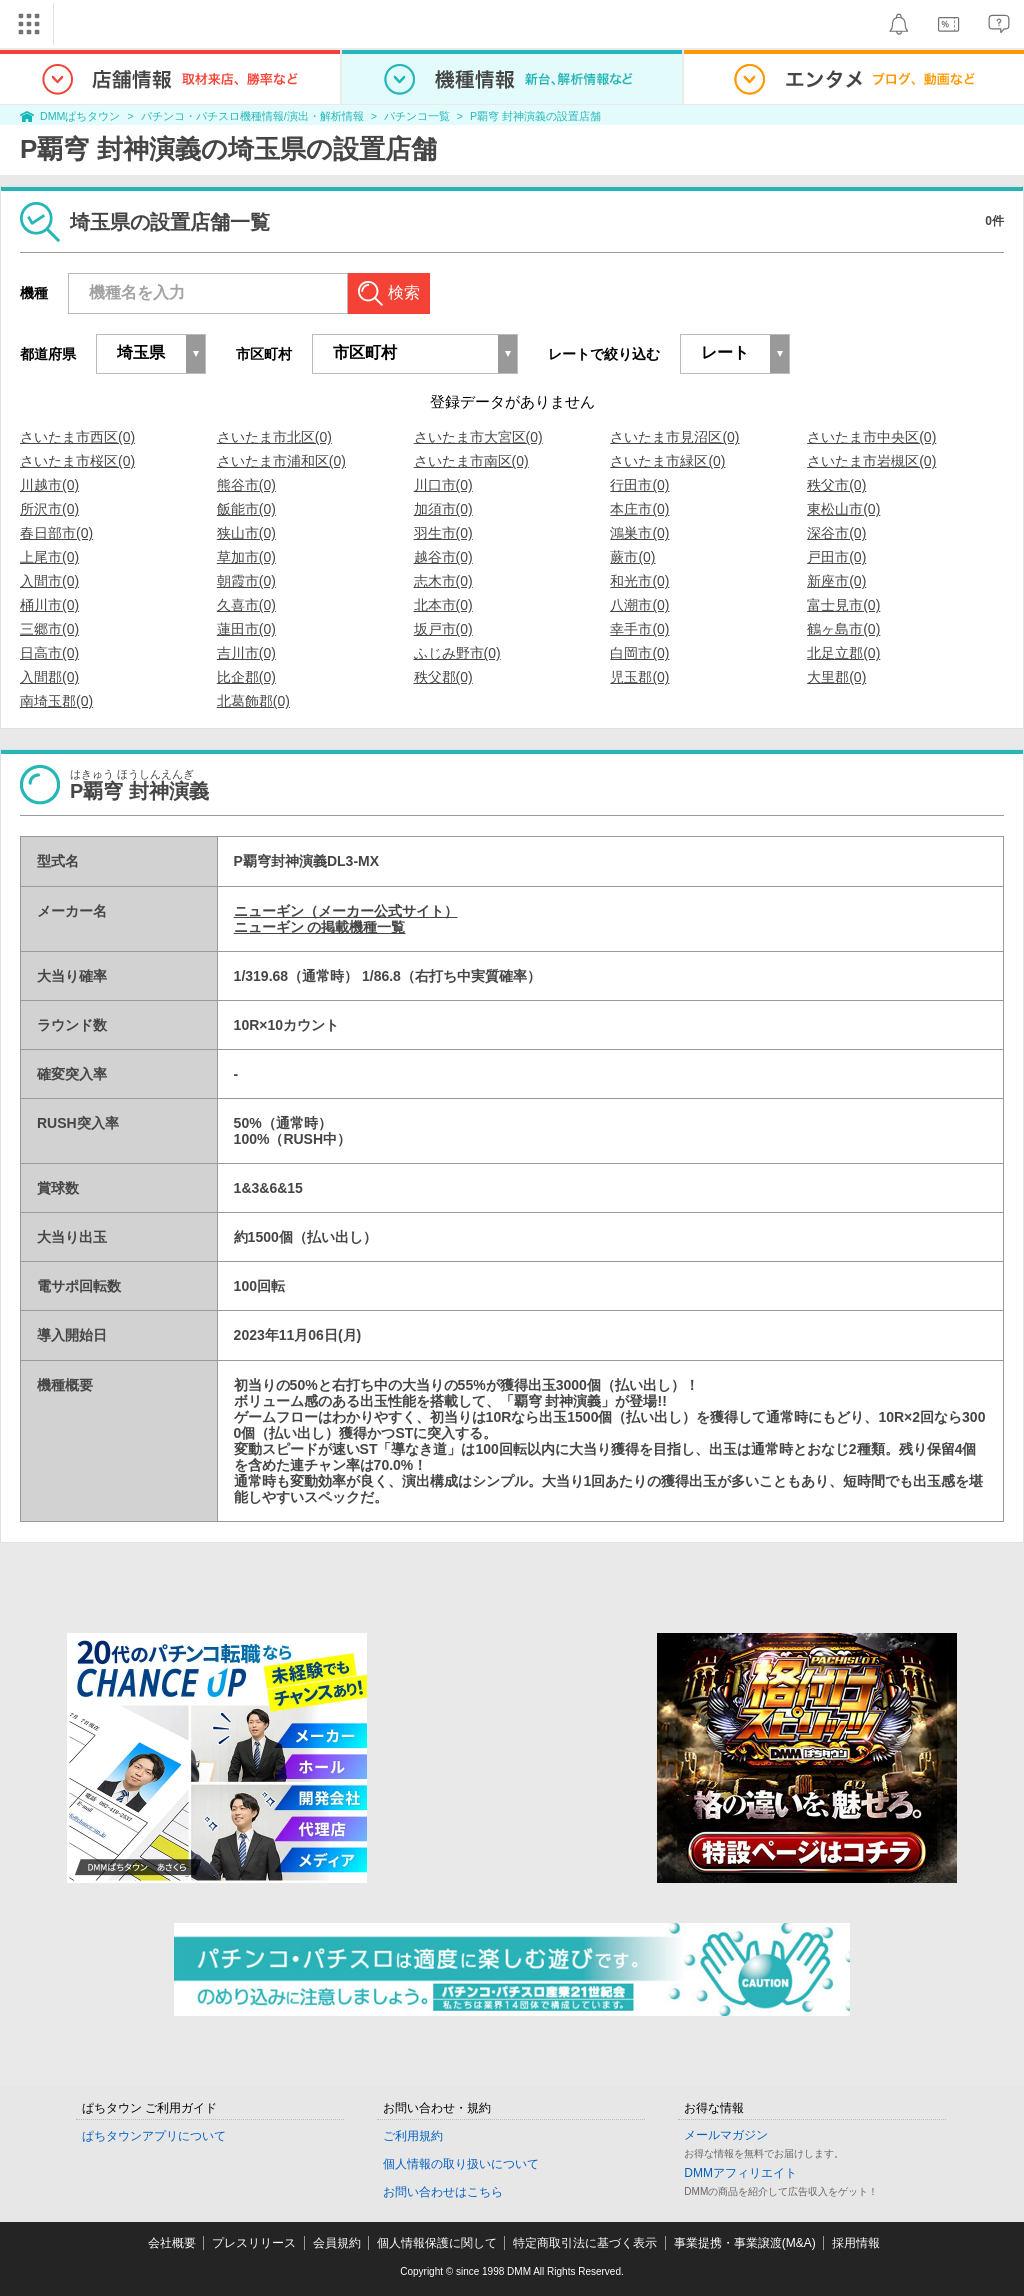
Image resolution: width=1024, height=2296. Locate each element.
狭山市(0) (246, 533)
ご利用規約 (413, 2136)
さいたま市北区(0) (274, 437)
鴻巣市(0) (639, 533)
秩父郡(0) (443, 677)
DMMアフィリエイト (740, 2173)
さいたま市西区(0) (77, 437)
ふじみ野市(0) (457, 653)
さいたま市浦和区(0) (281, 461)
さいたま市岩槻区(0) (871, 461)
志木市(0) (443, 581)
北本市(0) (443, 605)
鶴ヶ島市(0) (843, 629)
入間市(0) (49, 581)
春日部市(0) (56, 533)
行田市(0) (639, 485)
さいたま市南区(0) (471, 461)
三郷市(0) (49, 629)
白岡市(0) (639, 653)
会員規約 (337, 2243)
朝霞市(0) (246, 581)
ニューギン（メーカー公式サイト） (346, 911)
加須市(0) (443, 509)
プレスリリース (254, 2243)
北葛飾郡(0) (253, 701)
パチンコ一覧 (417, 116)
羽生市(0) (443, 533)
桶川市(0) (49, 605)
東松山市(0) (843, 509)
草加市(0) (246, 557)
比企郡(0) (246, 677)
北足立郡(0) (843, 653)
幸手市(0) (639, 629)
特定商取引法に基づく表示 (585, 2243)
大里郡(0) (836, 677)
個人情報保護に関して (437, 2243)
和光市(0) (639, 581)
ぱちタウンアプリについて (154, 2136)
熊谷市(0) (246, 485)
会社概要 (172, 2243)
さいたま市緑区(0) (667, 461)
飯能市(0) (246, 509)
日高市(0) (49, 653)
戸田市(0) (836, 557)
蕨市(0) (632, 557)
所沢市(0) (49, 509)
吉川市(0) (246, 653)
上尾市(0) (49, 557)
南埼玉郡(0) (56, 701)
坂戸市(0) (443, 629)
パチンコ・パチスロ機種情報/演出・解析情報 (252, 116)
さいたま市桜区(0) (77, 461)
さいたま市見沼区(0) (674, 437)
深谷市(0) (836, 533)
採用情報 (856, 2243)
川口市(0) (443, 485)
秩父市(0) (836, 485)
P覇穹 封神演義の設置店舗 (535, 116)
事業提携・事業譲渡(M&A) (745, 2243)
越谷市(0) (443, 557)
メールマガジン (726, 2135)
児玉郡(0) (639, 677)
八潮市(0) (639, 605)
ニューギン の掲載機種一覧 (320, 927)
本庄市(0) (639, 509)
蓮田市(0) (246, 629)
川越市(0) (49, 485)
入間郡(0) (49, 677)
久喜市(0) (246, 605)
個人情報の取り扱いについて (461, 2164)
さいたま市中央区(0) (871, 437)
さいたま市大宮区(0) (478, 437)
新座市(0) (836, 581)
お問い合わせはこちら (443, 2192)
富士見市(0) (843, 605)
